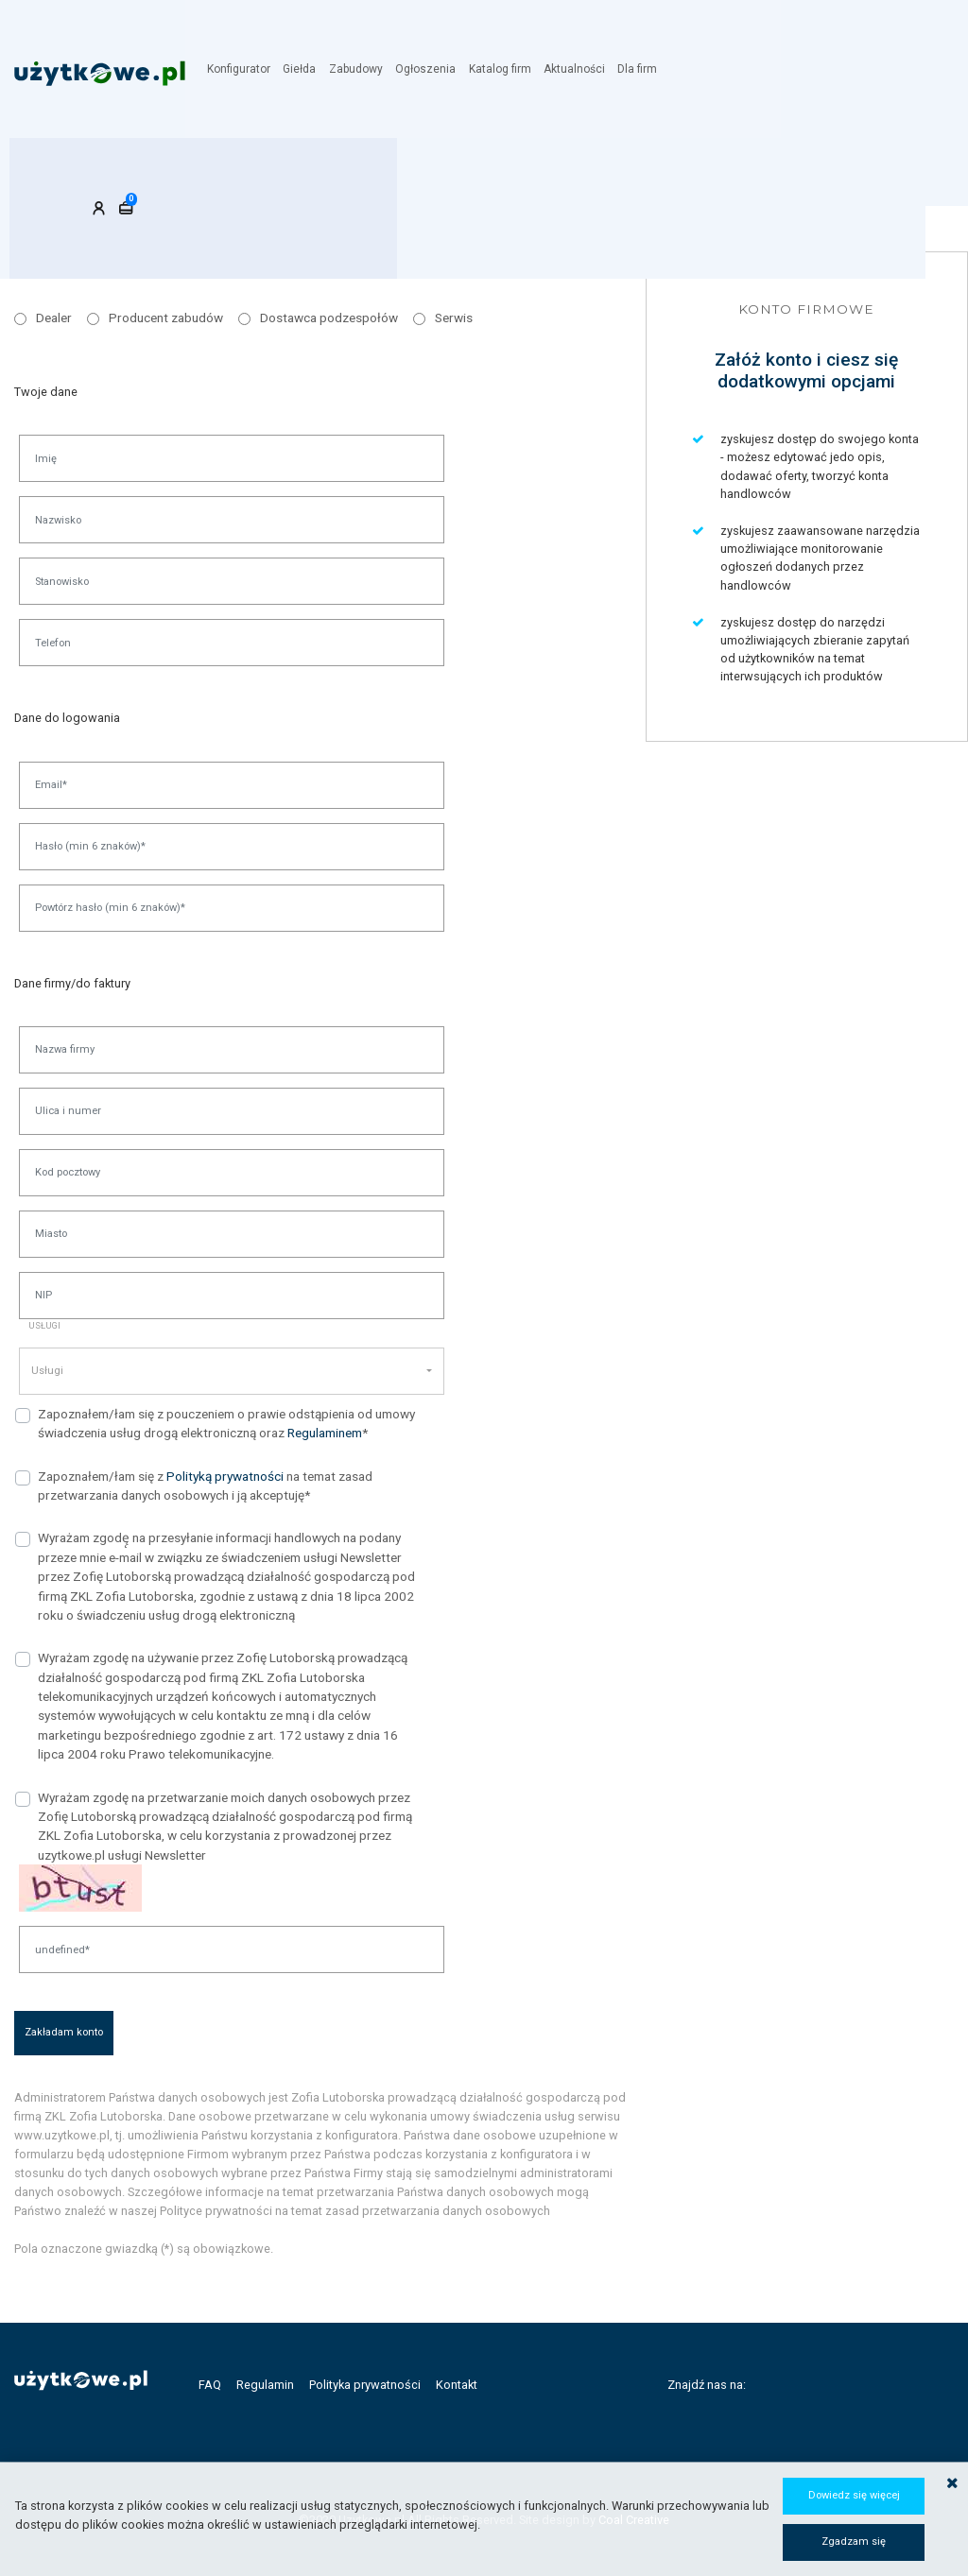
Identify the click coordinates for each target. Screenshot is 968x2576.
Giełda (307, 69)
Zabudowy (363, 69)
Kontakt (456, 2385)
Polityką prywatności (225, 1476)
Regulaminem (324, 1432)
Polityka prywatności (365, 2385)
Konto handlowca (441, 174)
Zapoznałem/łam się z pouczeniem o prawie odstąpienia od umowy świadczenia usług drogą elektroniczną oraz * (226, 1423)
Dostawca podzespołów (329, 317)
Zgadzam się (853, 2541)
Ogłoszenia (433, 69)
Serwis (454, 317)
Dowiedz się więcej (854, 2495)
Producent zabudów (166, 317)
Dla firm (644, 69)
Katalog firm (506, 69)
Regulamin (265, 2385)
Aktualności (581, 69)
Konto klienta (84, 174)
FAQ (210, 2385)
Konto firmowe (255, 174)
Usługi (44, 1325)
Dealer (54, 317)
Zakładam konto (64, 2032)
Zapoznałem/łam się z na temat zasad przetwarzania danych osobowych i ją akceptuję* (205, 1485)
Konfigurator (247, 69)
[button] (231, 1371)
